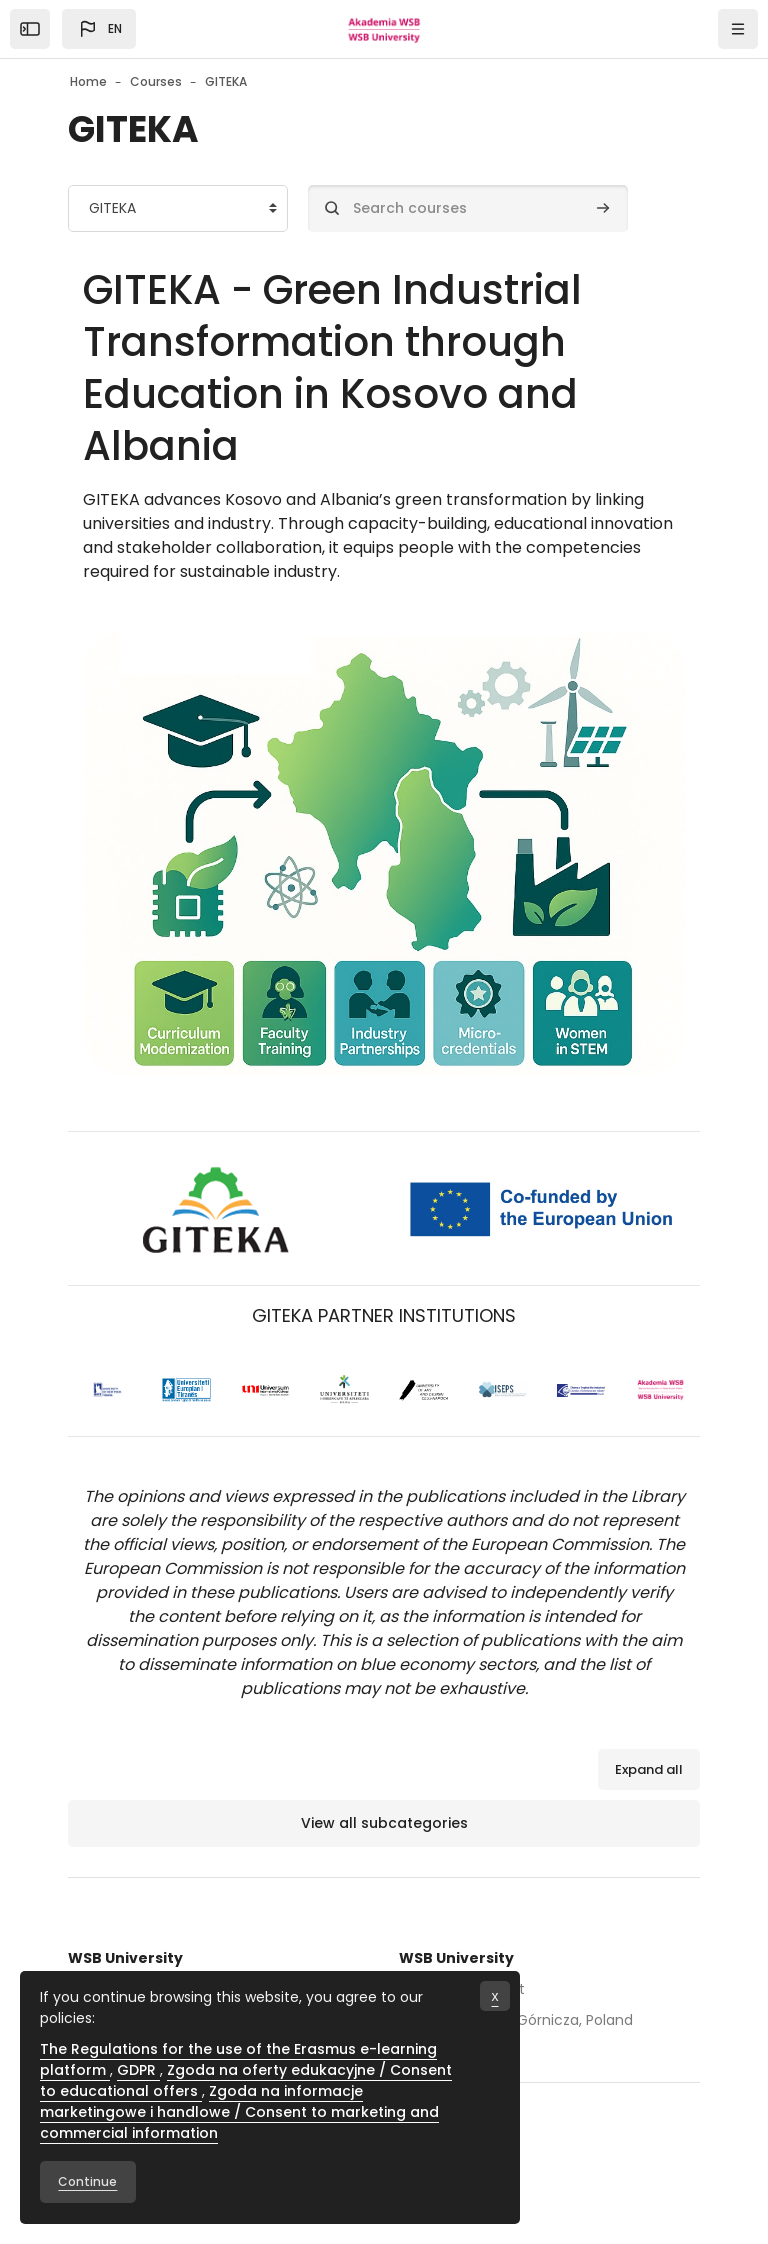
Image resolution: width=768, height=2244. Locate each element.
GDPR (138, 2070)
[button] (99, 29)
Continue (87, 2181)
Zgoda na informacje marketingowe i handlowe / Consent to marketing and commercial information (239, 2112)
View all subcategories (384, 1823)
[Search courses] (468, 208)
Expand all (649, 1769)
